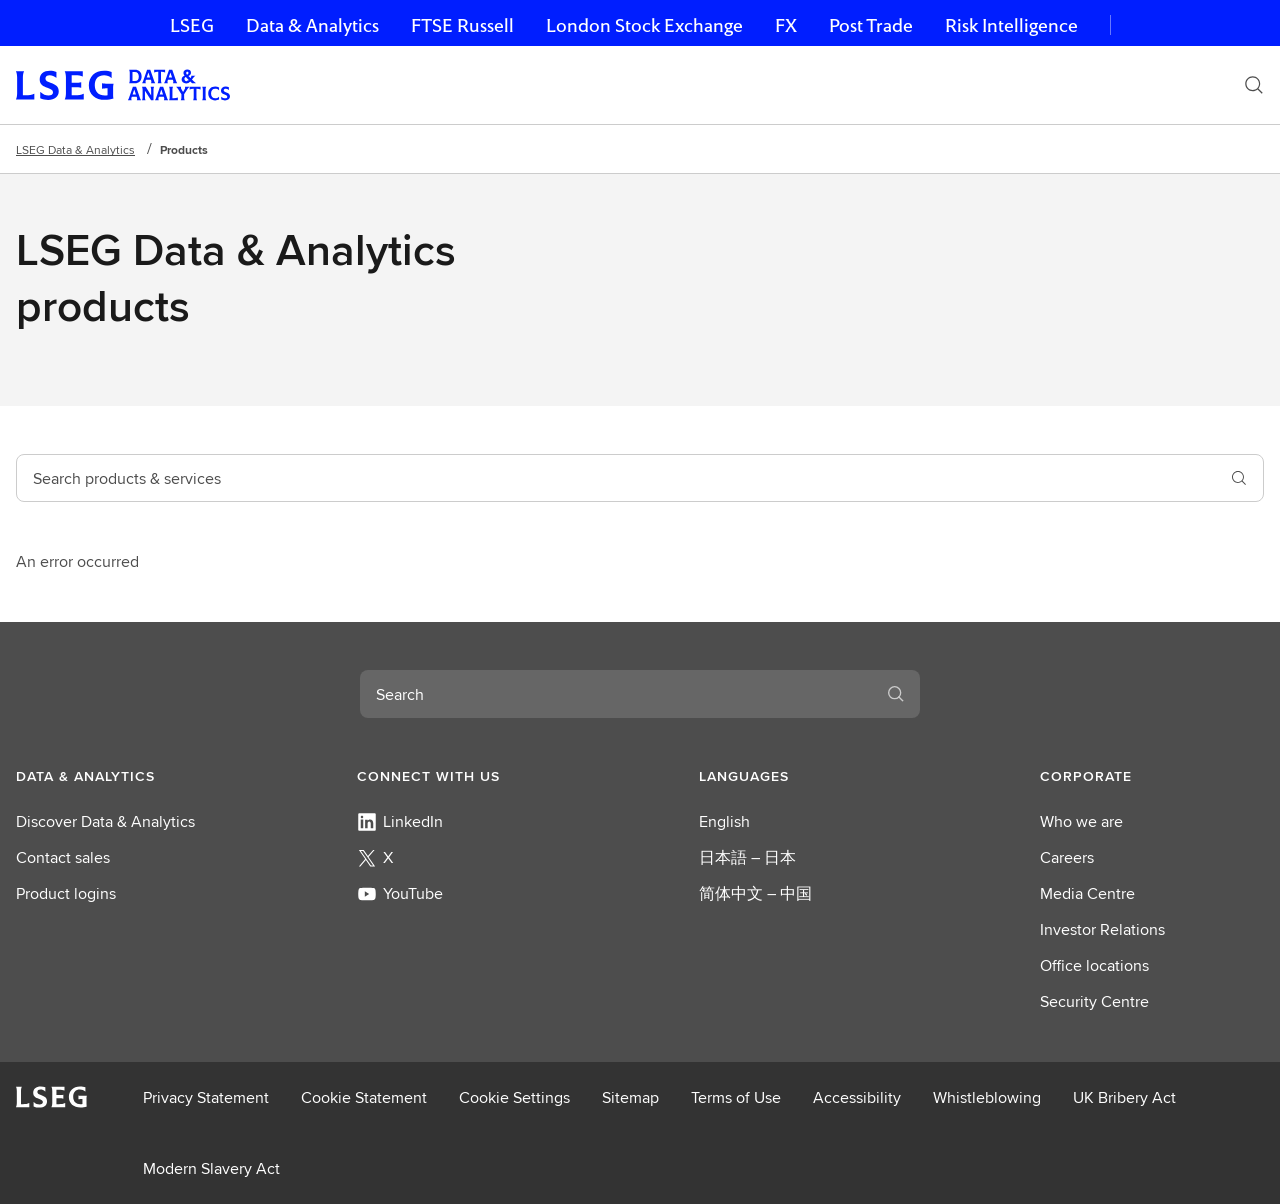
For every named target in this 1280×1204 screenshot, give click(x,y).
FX (786, 25)
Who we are (1081, 821)
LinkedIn (400, 821)
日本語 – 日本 (747, 857)
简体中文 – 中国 (755, 893)
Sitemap (630, 1097)
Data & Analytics (312, 25)
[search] (1239, 478)
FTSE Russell (462, 25)
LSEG (192, 25)
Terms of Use (736, 1097)
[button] (128, 776)
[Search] (1254, 85)
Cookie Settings (514, 1097)
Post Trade (871, 25)
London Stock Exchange (644, 25)
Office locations (1094, 965)
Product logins (66, 893)
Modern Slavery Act (211, 1168)
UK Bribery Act (1124, 1097)
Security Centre (1094, 1001)
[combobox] (616, 478)
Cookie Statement (364, 1097)
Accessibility (857, 1097)
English (724, 821)
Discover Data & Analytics (105, 821)
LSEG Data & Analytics (75, 149)
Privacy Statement (206, 1097)
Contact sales (63, 857)
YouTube (400, 893)
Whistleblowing (987, 1097)
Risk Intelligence (1011, 25)
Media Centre (1087, 893)
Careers (1067, 857)
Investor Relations (1102, 929)
